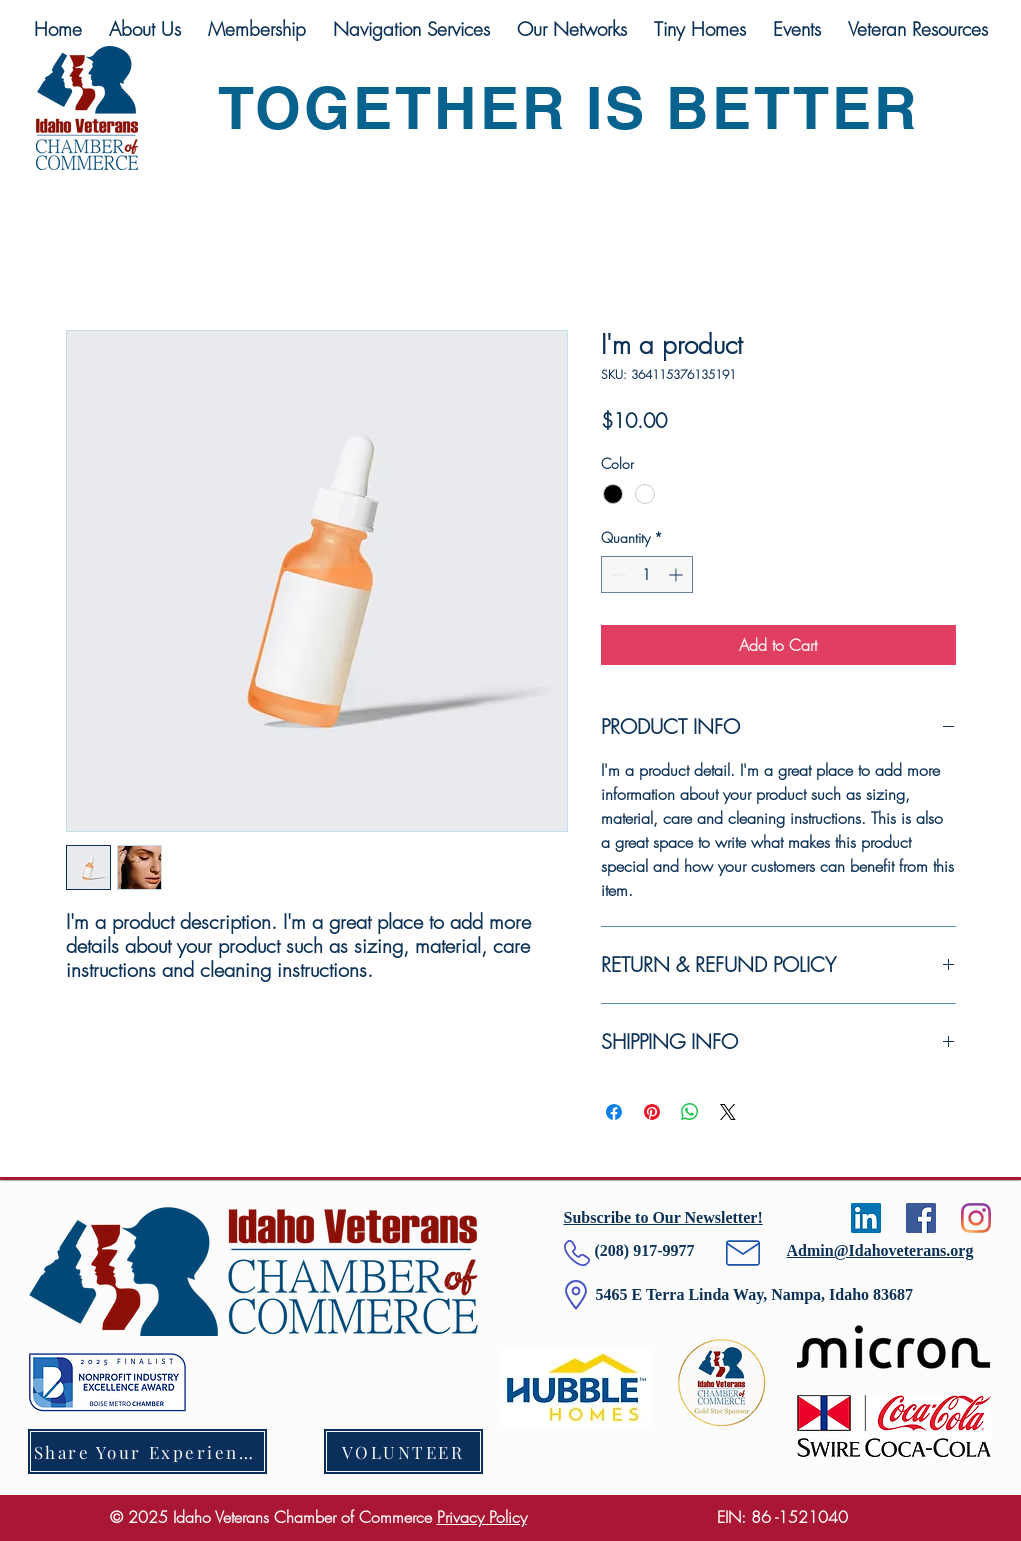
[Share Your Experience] (147, 1451)
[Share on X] (728, 1112)
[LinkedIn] (866, 1218)
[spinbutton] (647, 574)
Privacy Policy (482, 1517)
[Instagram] (976, 1218)
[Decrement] (616, 574)
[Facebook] (921, 1218)
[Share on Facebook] (614, 1112)
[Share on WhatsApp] (690, 1112)
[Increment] (677, 574)
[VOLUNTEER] (403, 1451)
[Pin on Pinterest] (652, 1112)
